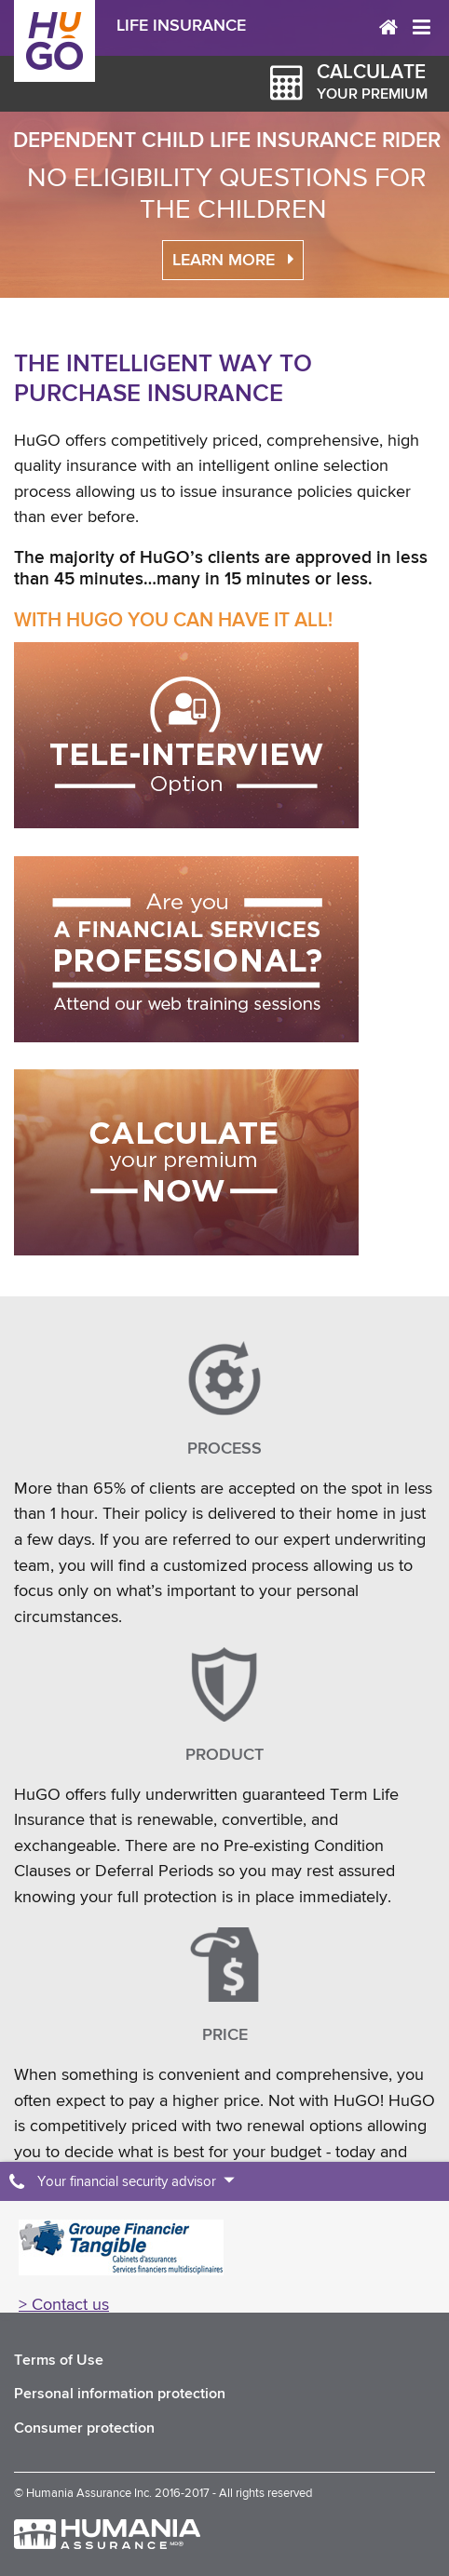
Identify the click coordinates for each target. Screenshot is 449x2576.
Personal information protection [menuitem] (119, 2394)
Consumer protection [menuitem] (84, 2428)
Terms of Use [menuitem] (58, 2360)
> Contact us (64, 2304)
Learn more (223, 260)
